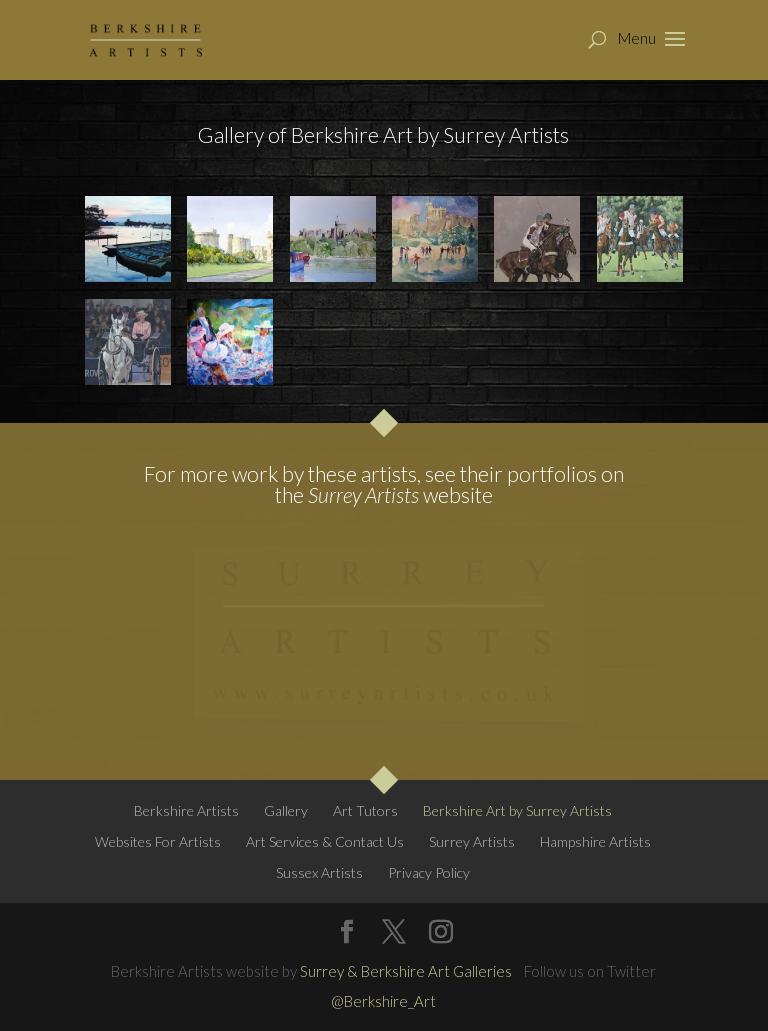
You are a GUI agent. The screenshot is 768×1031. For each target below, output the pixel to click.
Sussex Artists (319, 872)
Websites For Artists (158, 841)
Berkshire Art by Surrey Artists (517, 810)
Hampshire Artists (595, 841)
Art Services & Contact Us (325, 841)
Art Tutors (365, 810)
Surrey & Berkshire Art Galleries (406, 971)
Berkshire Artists (186, 810)
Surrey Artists (363, 494)
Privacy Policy (429, 872)
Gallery (286, 810)
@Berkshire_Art (383, 1001)
